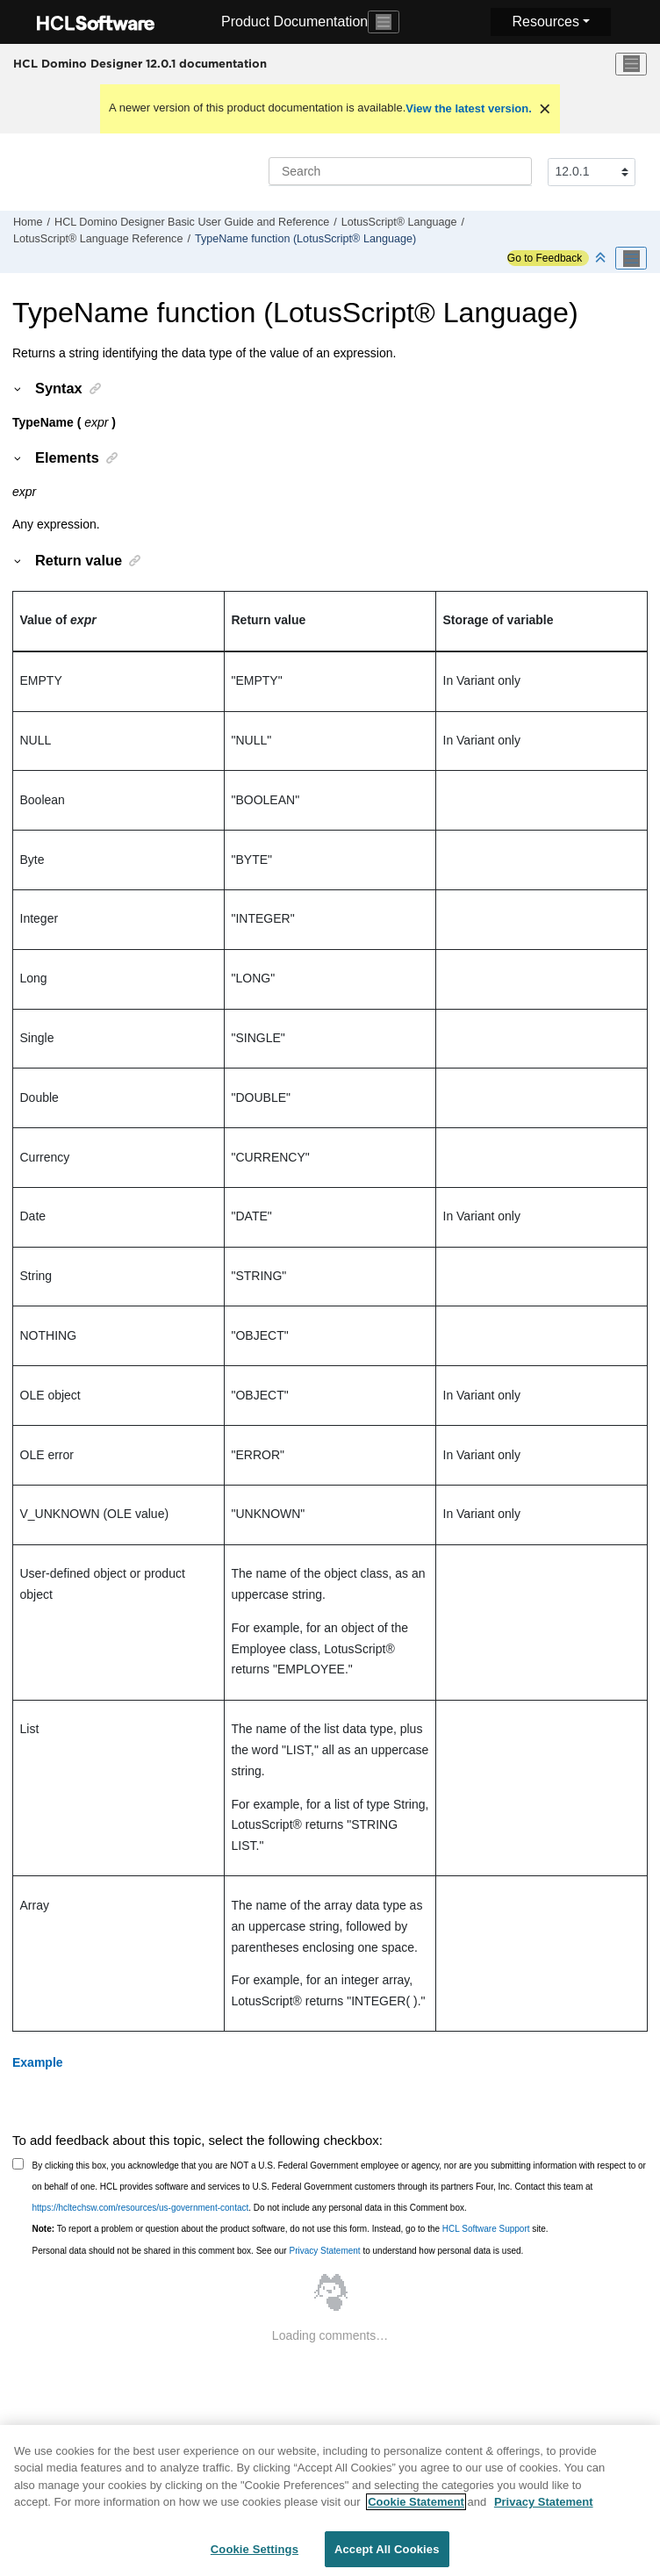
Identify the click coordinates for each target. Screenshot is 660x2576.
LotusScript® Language (399, 222)
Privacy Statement (324, 2251)
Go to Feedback (544, 258)
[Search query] (400, 171)
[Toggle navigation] (383, 22)
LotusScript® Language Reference (98, 239)
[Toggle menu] (631, 64)
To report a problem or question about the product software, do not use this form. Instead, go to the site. (290, 2229)
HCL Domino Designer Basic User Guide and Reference (191, 222)
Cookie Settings (254, 2557)
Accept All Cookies (387, 2557)
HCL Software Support (486, 2229)
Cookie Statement (416, 2509)
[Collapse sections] (602, 258)
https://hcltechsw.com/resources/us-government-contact (140, 2208)
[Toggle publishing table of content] (631, 258)
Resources (545, 21)
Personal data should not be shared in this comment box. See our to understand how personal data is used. (278, 2251)
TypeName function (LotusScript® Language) (305, 239)
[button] (18, 388)
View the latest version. (468, 108)
